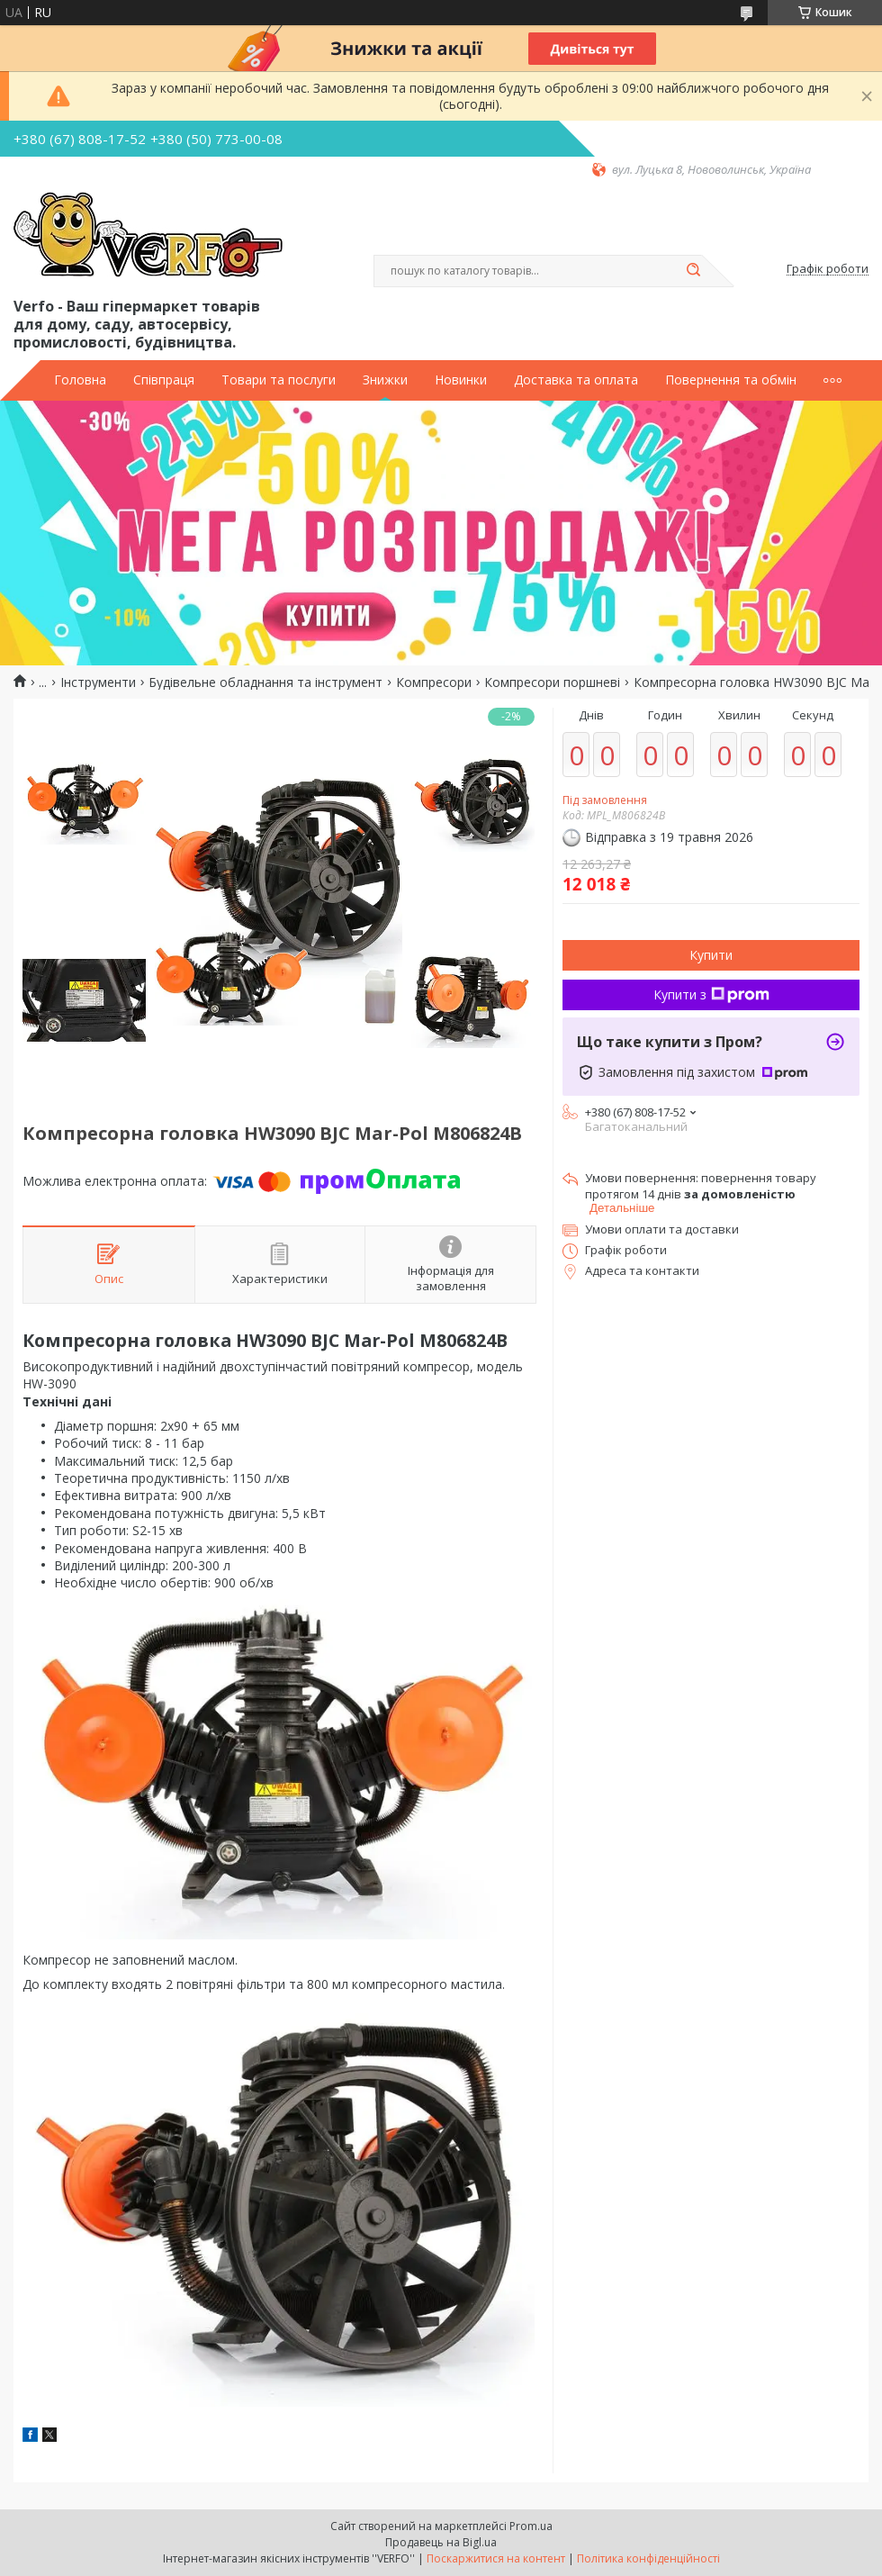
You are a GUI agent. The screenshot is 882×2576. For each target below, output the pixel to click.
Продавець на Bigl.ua (441, 2542)
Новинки (461, 380)
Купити (711, 954)
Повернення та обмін (730, 380)
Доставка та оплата (576, 380)
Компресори (434, 682)
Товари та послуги (278, 380)
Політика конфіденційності (648, 2558)
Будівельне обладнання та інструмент (265, 682)
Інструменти (98, 682)
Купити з (711, 994)
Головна (80, 380)
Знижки (385, 380)
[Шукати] (693, 271)
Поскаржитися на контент (496, 2558)
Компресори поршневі (552, 682)
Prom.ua (531, 2526)
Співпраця (163, 380)
